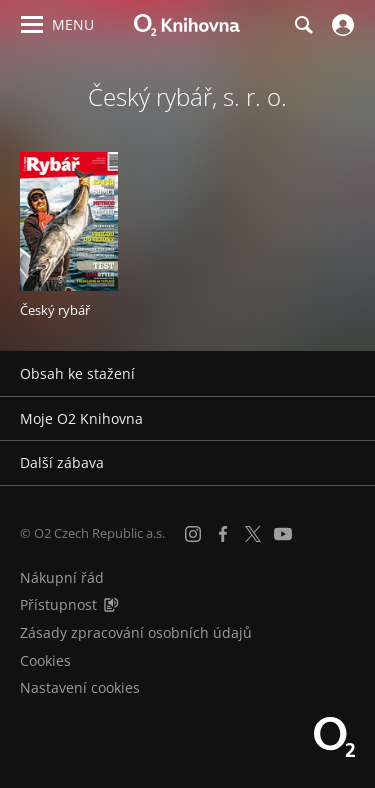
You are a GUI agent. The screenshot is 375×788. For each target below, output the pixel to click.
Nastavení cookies (80, 687)
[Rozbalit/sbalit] (347, 374)
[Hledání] (303, 25)
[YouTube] (283, 534)
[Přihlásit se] (340, 25)
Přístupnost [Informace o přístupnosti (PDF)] (58, 604)
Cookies (45, 660)
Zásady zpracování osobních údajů (136, 632)
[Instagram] (193, 534)
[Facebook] (223, 534)
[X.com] (253, 534)
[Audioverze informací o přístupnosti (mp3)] (111, 604)
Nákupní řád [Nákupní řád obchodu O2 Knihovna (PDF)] (62, 577)
